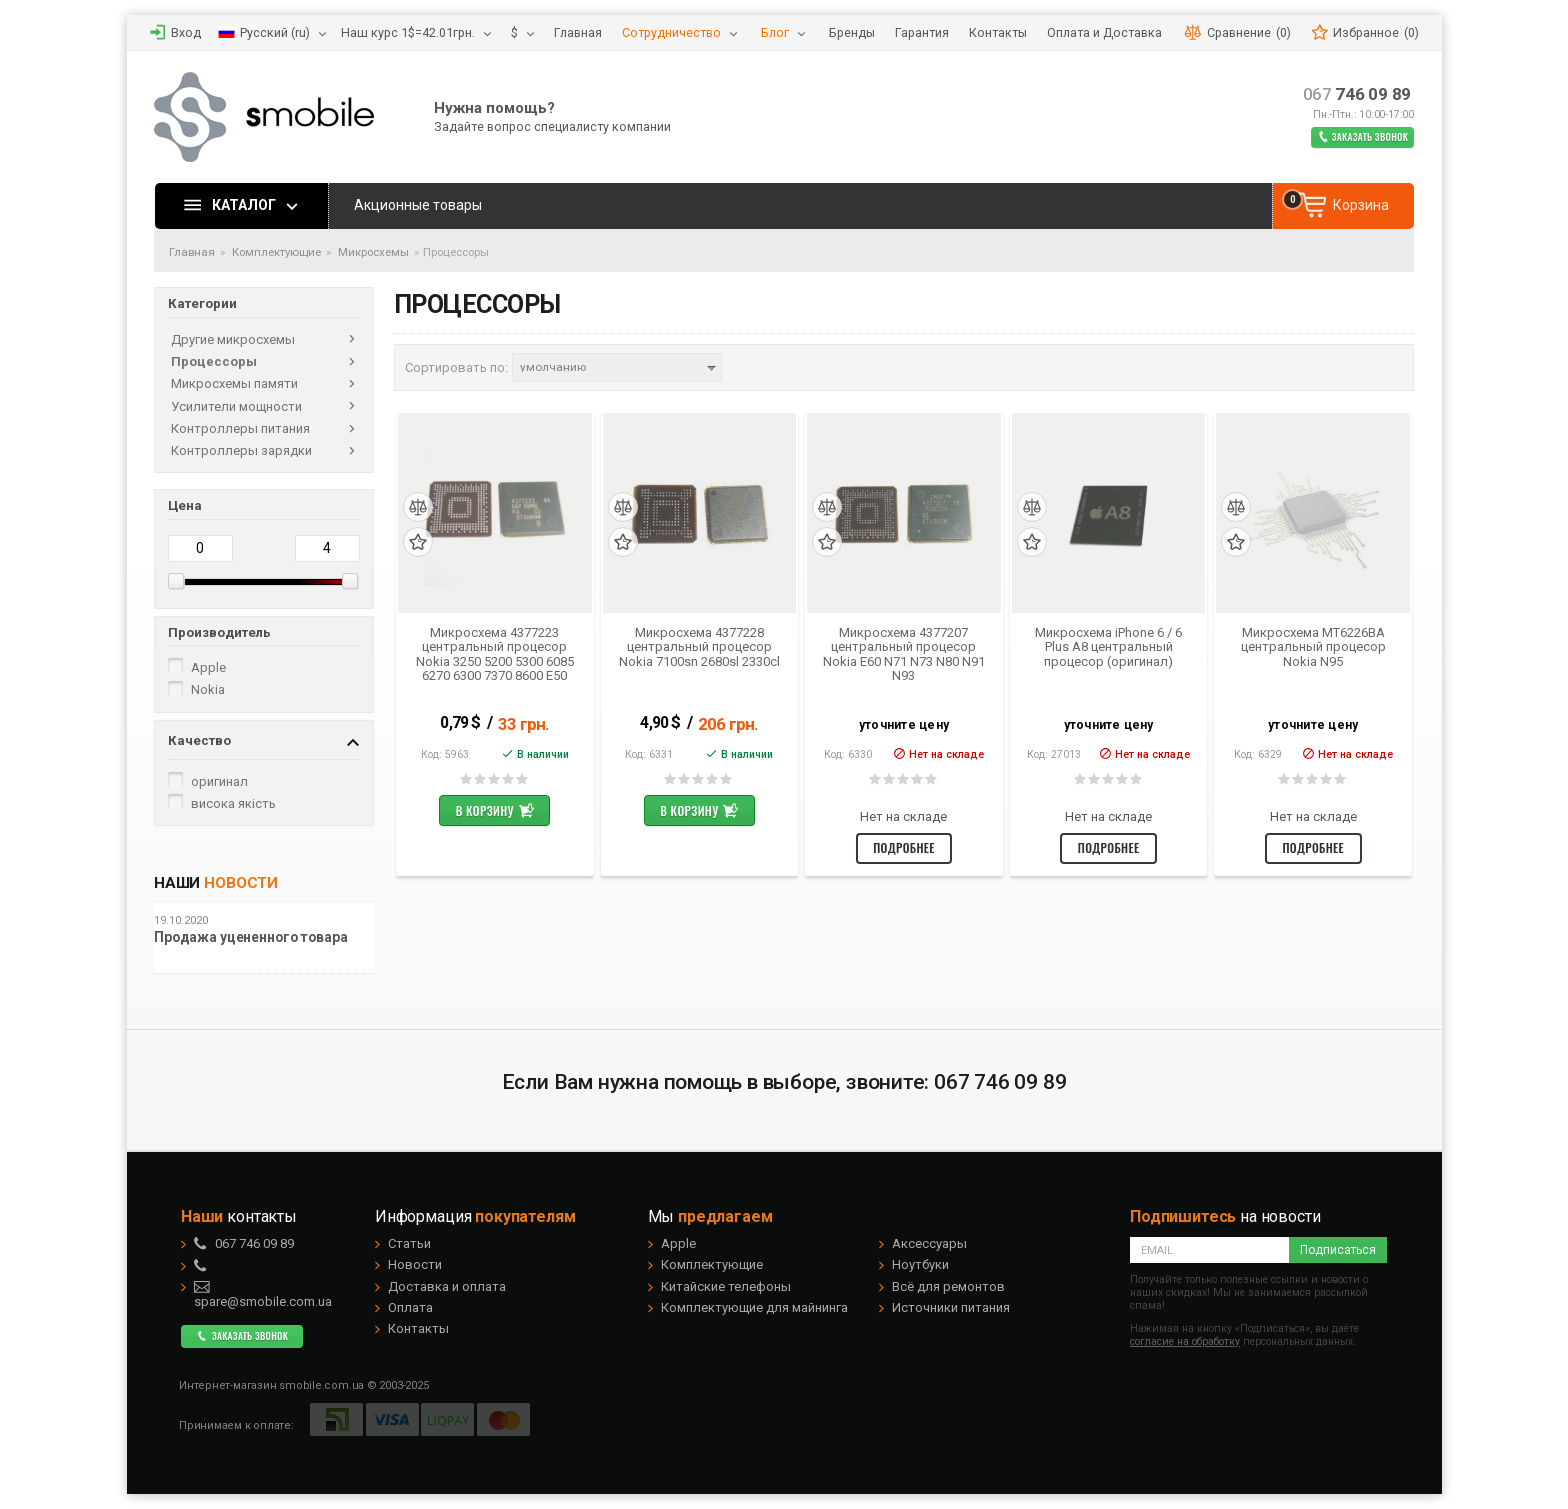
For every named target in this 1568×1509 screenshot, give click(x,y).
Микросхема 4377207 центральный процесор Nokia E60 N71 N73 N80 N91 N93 (904, 654)
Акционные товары (418, 205)
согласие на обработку (1185, 1341)
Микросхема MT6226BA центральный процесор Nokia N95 (1313, 647)
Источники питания (951, 1307)
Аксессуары (929, 1243)
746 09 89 (1357, 94)
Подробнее (904, 847)
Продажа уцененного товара (251, 937)
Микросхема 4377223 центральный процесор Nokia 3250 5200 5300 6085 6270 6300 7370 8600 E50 (495, 654)
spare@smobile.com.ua (263, 1294)
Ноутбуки (920, 1264)
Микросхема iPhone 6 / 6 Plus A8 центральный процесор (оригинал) (1108, 647)
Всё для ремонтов (948, 1286)
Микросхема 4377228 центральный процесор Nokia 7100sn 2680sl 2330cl (699, 647)
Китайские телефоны (726, 1286)
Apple (678, 1243)
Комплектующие (712, 1264)
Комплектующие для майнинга (754, 1307)
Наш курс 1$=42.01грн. (408, 32)
